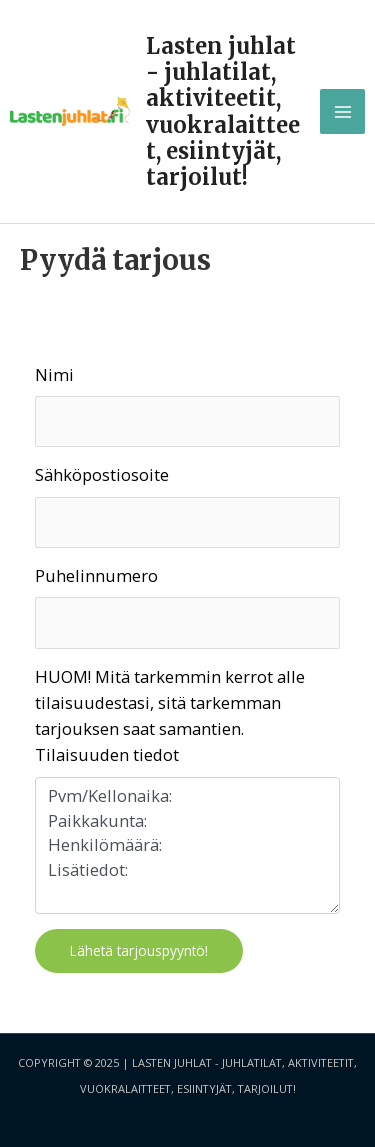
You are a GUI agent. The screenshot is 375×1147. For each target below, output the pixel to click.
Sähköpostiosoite (102, 474)
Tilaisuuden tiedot (107, 754)
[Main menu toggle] (342, 111)
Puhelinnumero (96, 575)
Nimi (54, 374)
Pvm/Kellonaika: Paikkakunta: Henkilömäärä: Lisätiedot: (187, 845)
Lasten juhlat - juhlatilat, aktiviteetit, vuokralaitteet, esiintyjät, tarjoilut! (223, 111)
